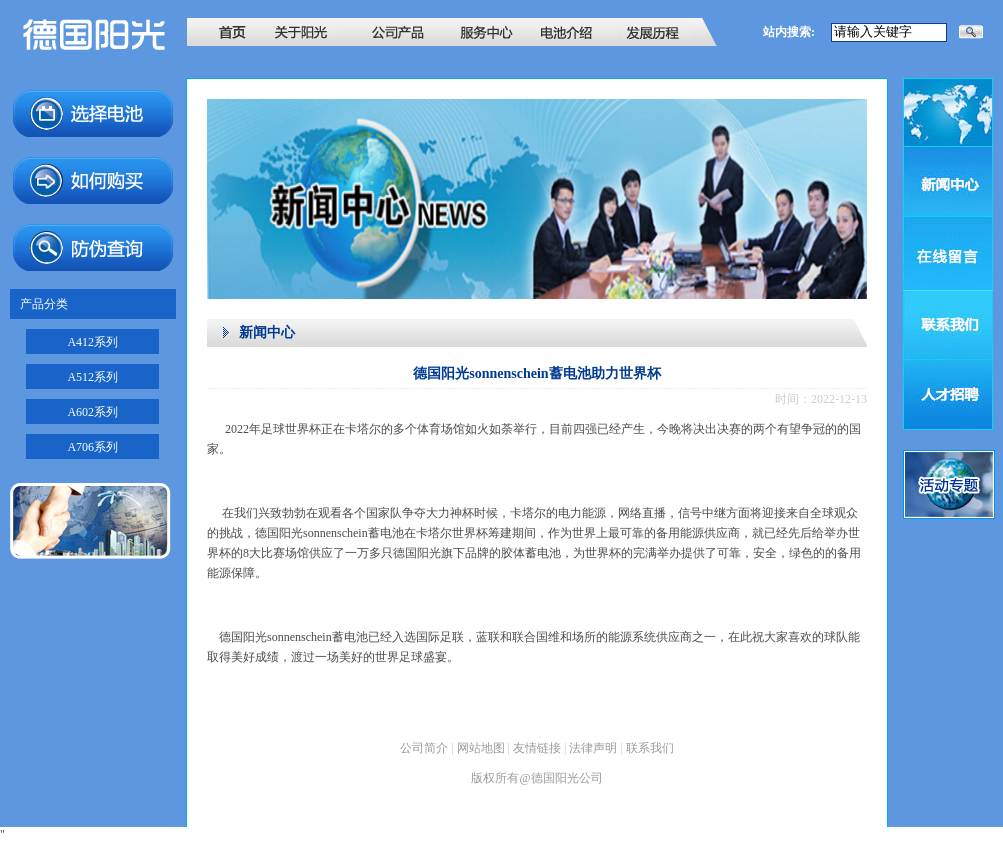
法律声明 (593, 748)
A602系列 (92, 412)
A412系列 (92, 342)
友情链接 (537, 748)
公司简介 (424, 748)
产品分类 (44, 304)
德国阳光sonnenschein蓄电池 (329, 533)
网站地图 (481, 748)
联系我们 (650, 748)
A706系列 (92, 447)
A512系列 (92, 377)
